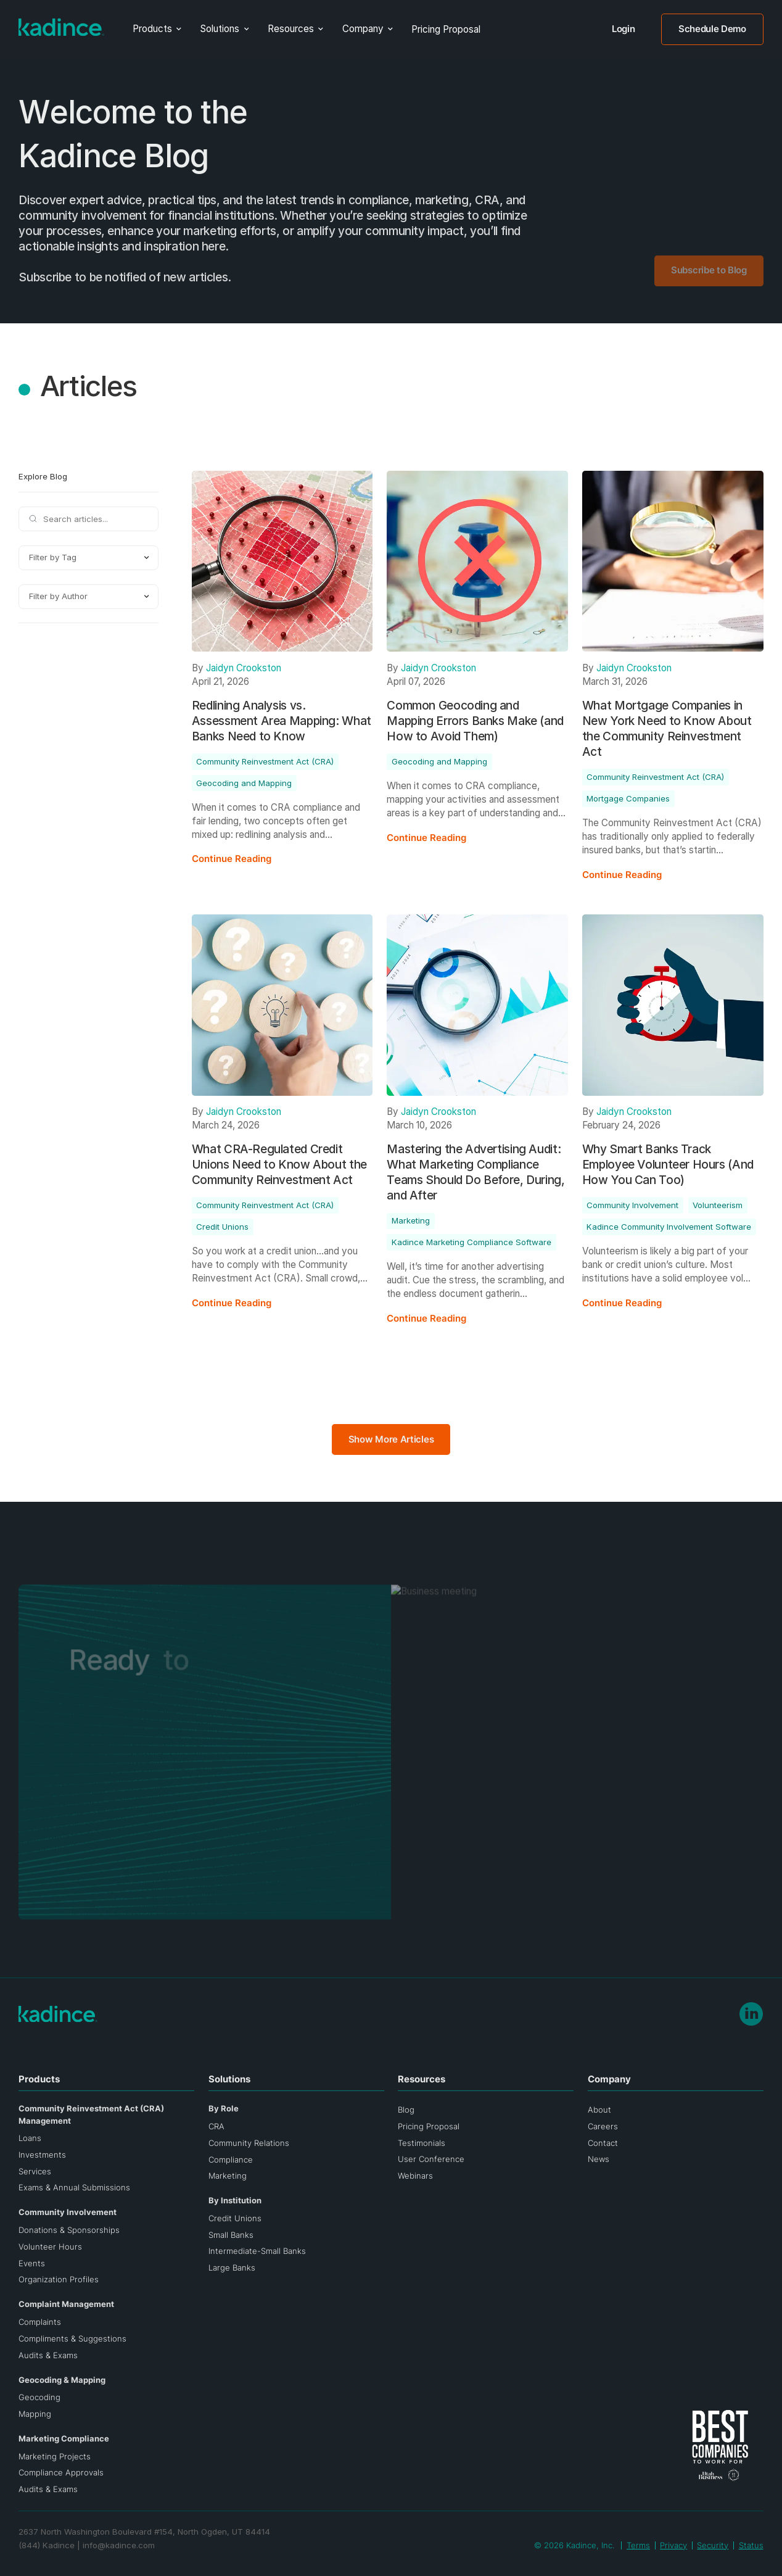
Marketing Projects (55, 2456)
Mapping (35, 2414)
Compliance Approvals (61, 2472)
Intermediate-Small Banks (257, 2251)
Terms (638, 2545)
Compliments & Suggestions (72, 2338)
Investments (42, 2155)
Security (712, 2545)
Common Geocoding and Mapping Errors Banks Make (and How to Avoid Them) (475, 720)
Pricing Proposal (445, 29)
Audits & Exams (48, 2355)
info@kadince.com (119, 2545)
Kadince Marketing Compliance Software (471, 1242)
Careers (603, 2126)
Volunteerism (718, 1205)
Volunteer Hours (50, 2246)
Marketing (411, 1220)
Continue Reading (231, 858)
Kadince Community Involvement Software (668, 1227)
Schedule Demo (712, 29)
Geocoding (39, 2397)
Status (751, 2545)
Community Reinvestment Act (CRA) (265, 761)
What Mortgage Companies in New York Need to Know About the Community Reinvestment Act (667, 728)
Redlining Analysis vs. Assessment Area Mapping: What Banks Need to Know (281, 720)
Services (35, 2171)
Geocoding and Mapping (244, 783)
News (598, 2159)
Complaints (40, 2322)
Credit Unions (222, 1227)
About (599, 2109)
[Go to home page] (61, 27)
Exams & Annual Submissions (74, 2187)
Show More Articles (391, 1439)
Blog (406, 2109)
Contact (603, 2143)
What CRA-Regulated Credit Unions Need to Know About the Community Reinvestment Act (279, 1164)
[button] (157, 29)
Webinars (415, 2175)
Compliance (230, 2159)
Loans (30, 2138)
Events (32, 2263)
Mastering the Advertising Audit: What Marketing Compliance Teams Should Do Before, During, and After (475, 1172)
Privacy (673, 2545)
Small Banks (230, 2235)
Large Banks (231, 2267)
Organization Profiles (59, 2279)
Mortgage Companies (628, 798)
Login (623, 29)
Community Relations (248, 2143)
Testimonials (421, 2143)
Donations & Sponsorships (69, 2230)
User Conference (431, 2159)
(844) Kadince (47, 2545)
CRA (216, 2126)
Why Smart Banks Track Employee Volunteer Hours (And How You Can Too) (668, 1164)
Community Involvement (632, 1205)
